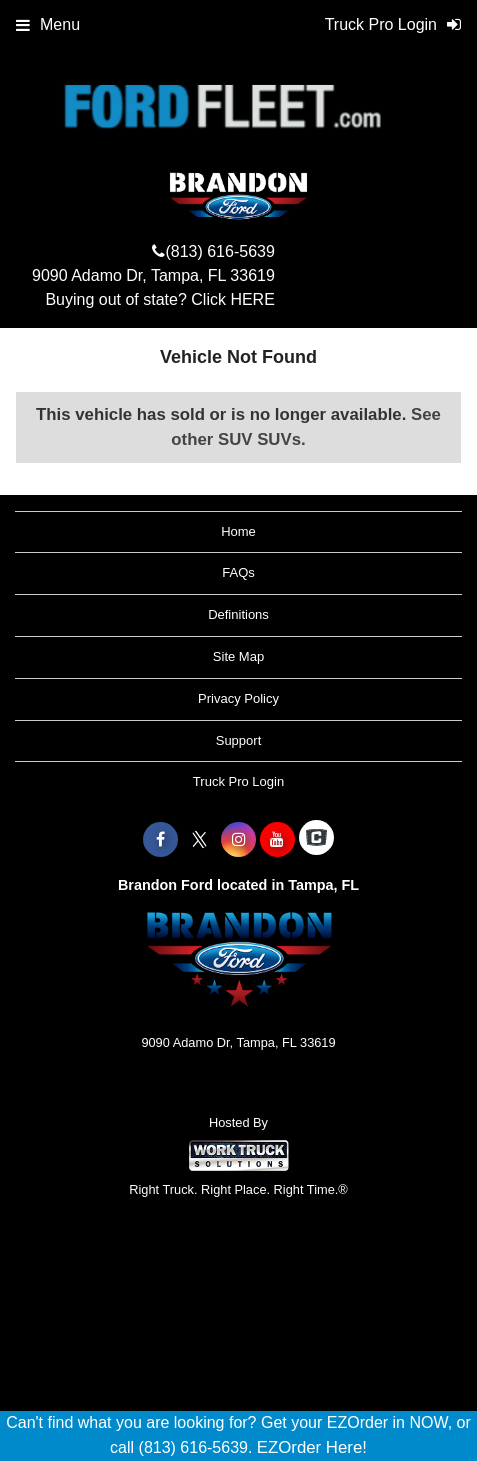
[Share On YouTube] (277, 840)
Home (238, 531)
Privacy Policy (238, 698)
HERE (252, 299)
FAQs (238, 572)
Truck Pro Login (238, 781)
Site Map (238, 656)
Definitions (238, 614)
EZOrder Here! (312, 1447)
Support (239, 740)
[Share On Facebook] (160, 840)
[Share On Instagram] (238, 840)
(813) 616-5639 (219, 251)
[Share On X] (199, 840)
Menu (48, 24)
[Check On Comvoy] (316, 840)
